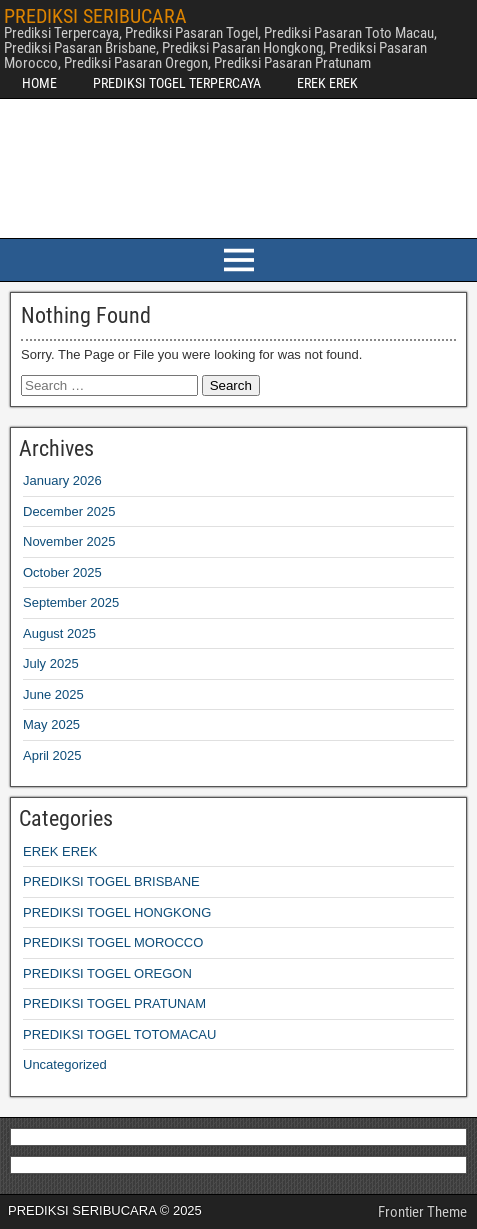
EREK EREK (327, 83)
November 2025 (69, 541)
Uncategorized (65, 1064)
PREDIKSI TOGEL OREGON (107, 973)
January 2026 (62, 480)
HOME (39, 83)
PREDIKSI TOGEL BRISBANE (111, 881)
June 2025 (53, 694)
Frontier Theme (422, 1212)
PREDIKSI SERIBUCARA (95, 16)
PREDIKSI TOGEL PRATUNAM (114, 1003)
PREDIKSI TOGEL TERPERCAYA (177, 83)
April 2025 (52, 755)
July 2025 (51, 663)
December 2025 (69, 511)
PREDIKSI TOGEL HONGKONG (117, 912)
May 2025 (51, 724)
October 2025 (62, 572)
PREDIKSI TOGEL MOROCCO (113, 942)
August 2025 (59, 633)
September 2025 (71, 602)
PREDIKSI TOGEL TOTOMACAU (119, 1034)
